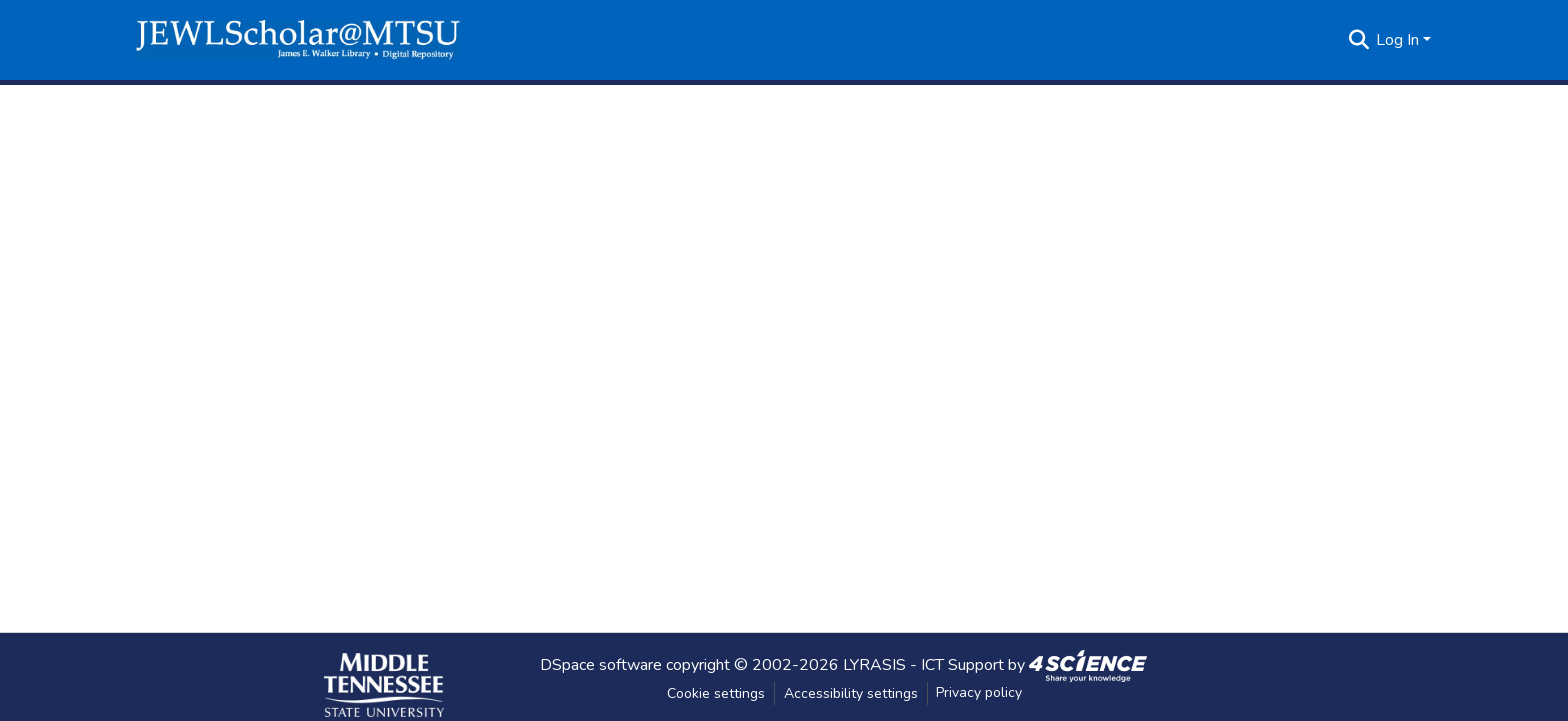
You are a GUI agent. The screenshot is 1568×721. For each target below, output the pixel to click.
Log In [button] (1399, 40)
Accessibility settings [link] (851, 693)
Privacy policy (979, 692)
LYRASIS (874, 664)
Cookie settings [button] (716, 693)
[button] (298, 40)
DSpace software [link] (601, 664)
